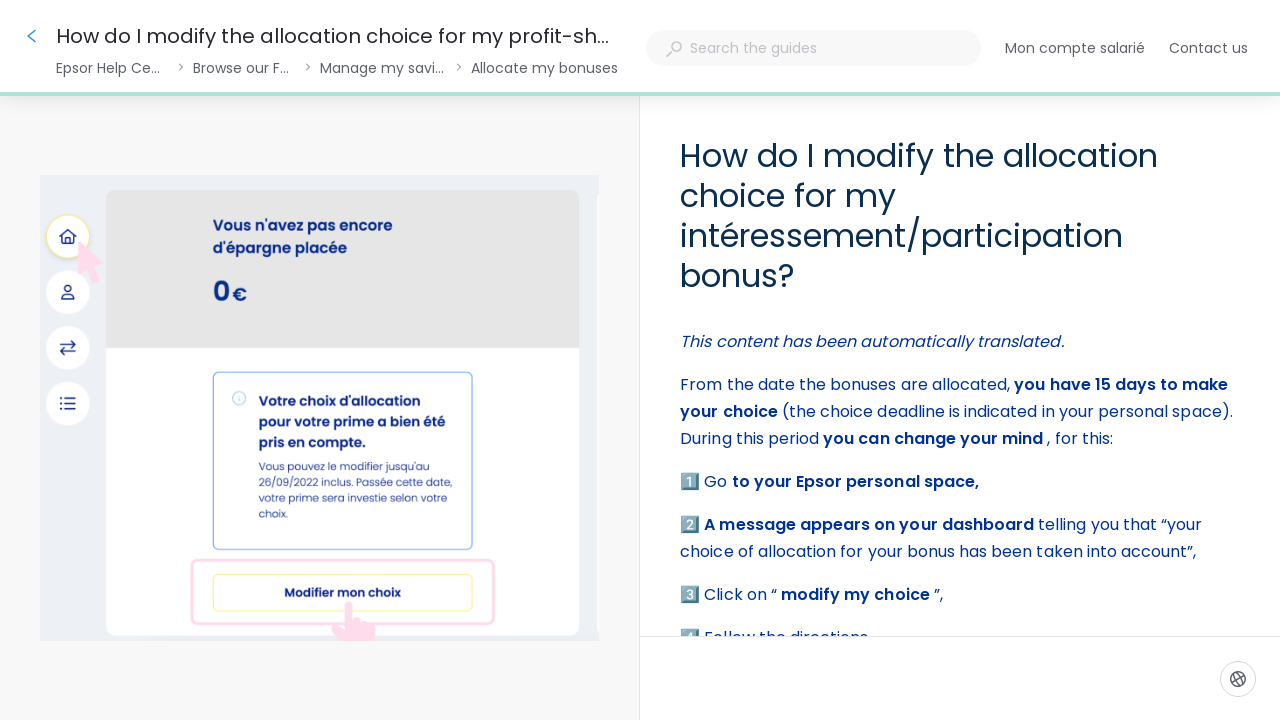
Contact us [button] (1208, 48)
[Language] (1238, 679)
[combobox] (813, 48)
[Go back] (32, 36)
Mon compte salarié (1075, 49)
